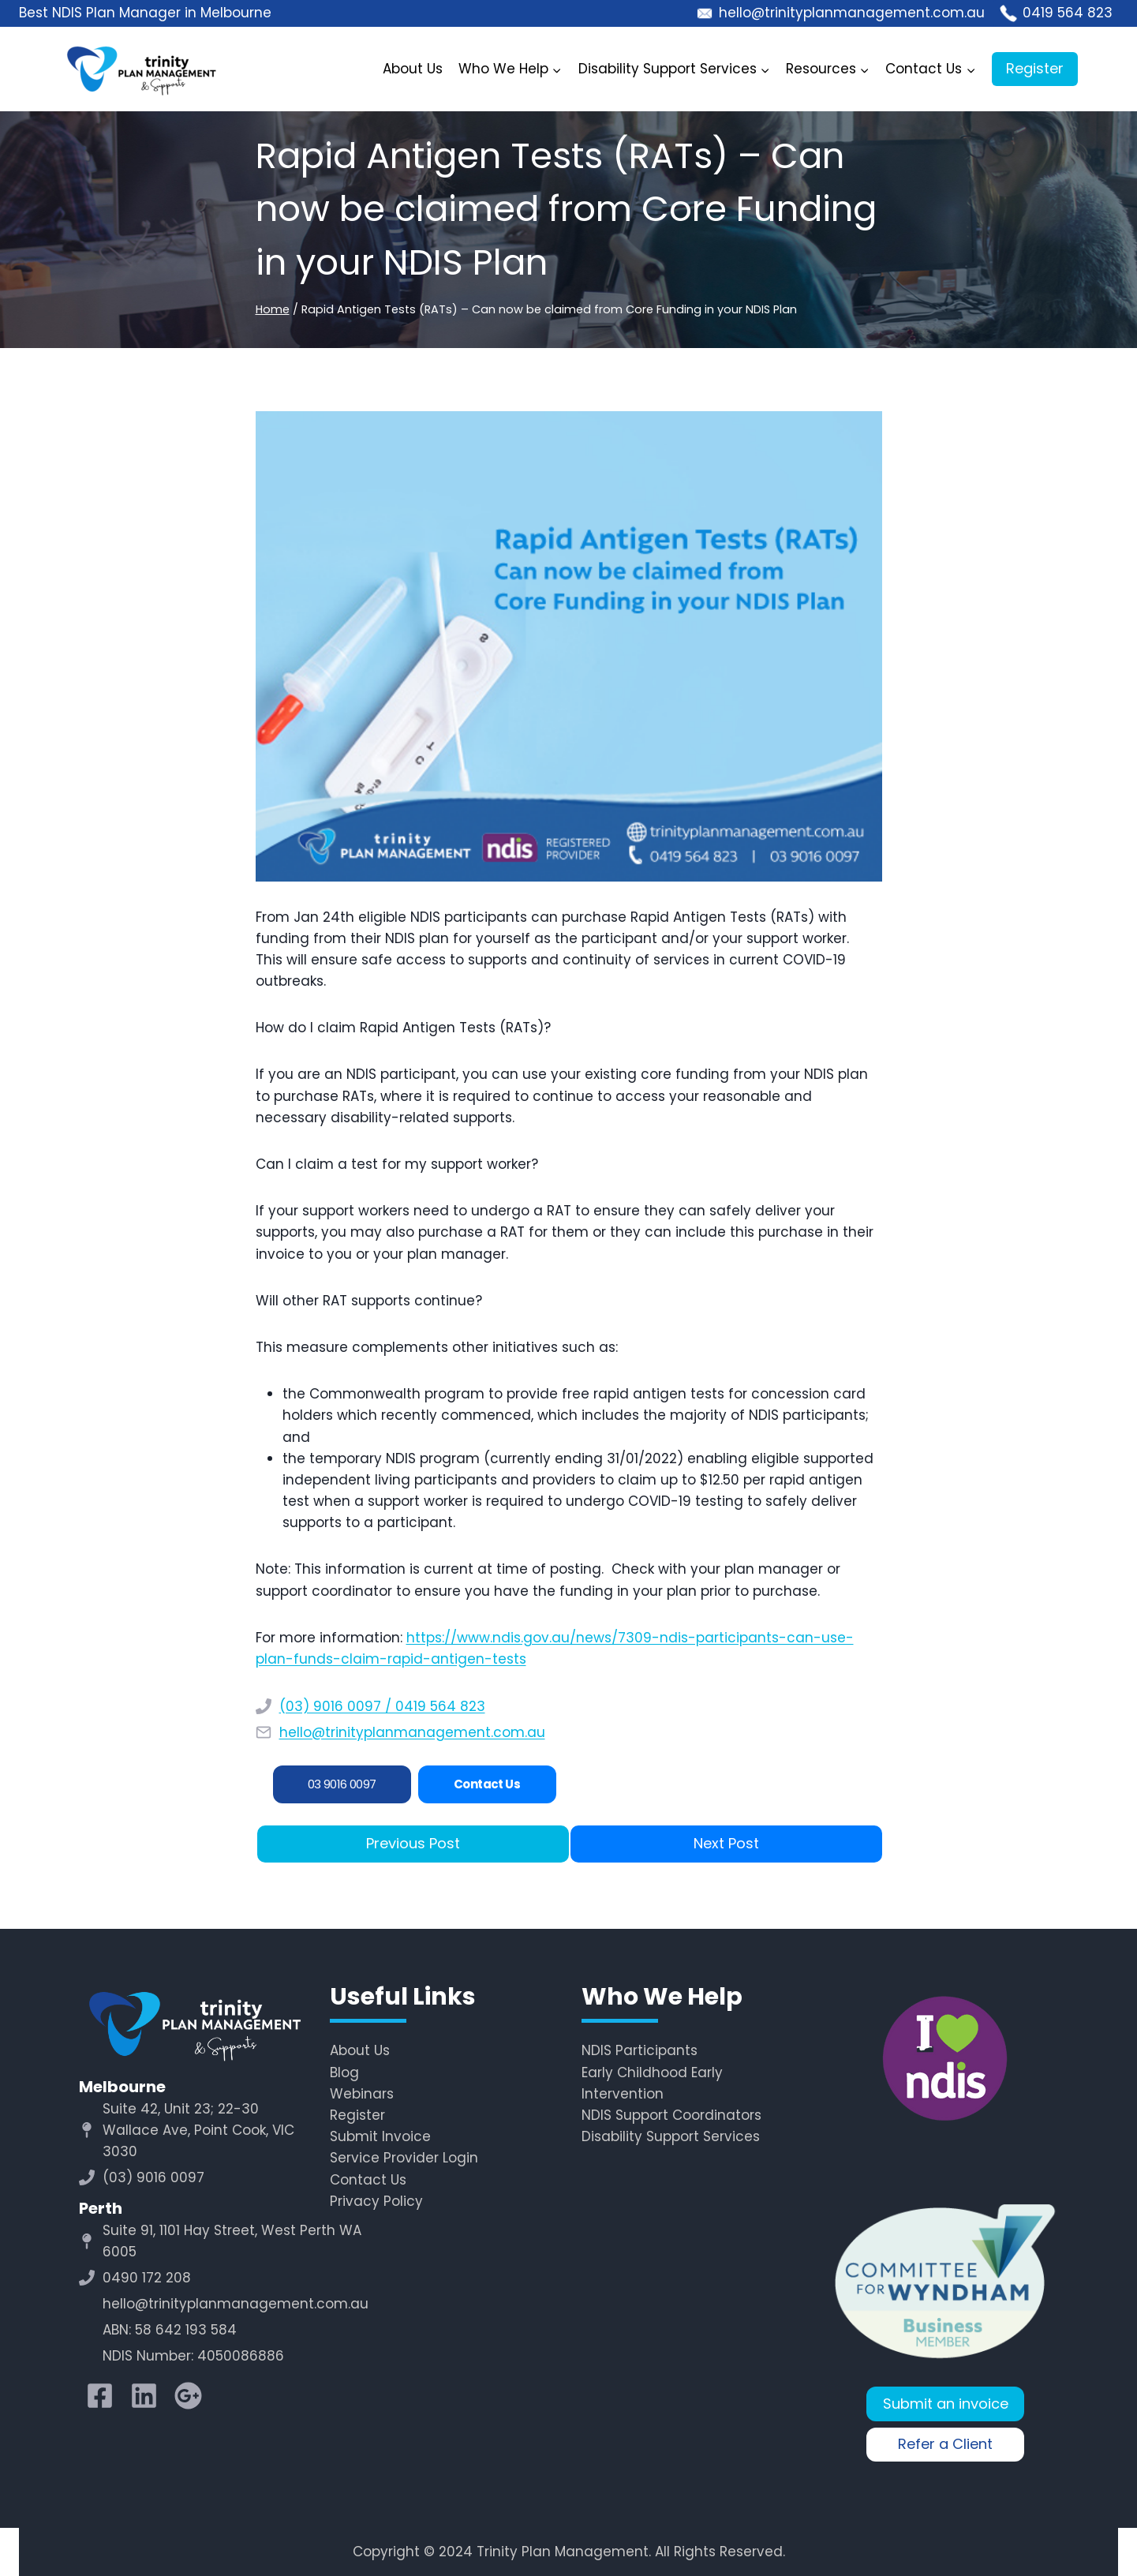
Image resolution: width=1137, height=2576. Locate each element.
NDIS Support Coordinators (671, 2115)
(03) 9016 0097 (153, 2177)
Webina (356, 2093)
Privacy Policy (376, 2201)
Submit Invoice (380, 2136)
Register (1035, 68)
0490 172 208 (147, 2277)
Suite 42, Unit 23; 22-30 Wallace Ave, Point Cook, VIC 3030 (198, 2130)
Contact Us (368, 2179)
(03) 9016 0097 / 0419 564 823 (382, 1706)
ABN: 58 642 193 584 (170, 2329)
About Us (413, 68)
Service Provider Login (404, 2157)
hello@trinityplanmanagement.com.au (412, 1732)
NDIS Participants (640, 2050)
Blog (344, 2072)
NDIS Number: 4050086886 (193, 2355)
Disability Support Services (671, 2136)
